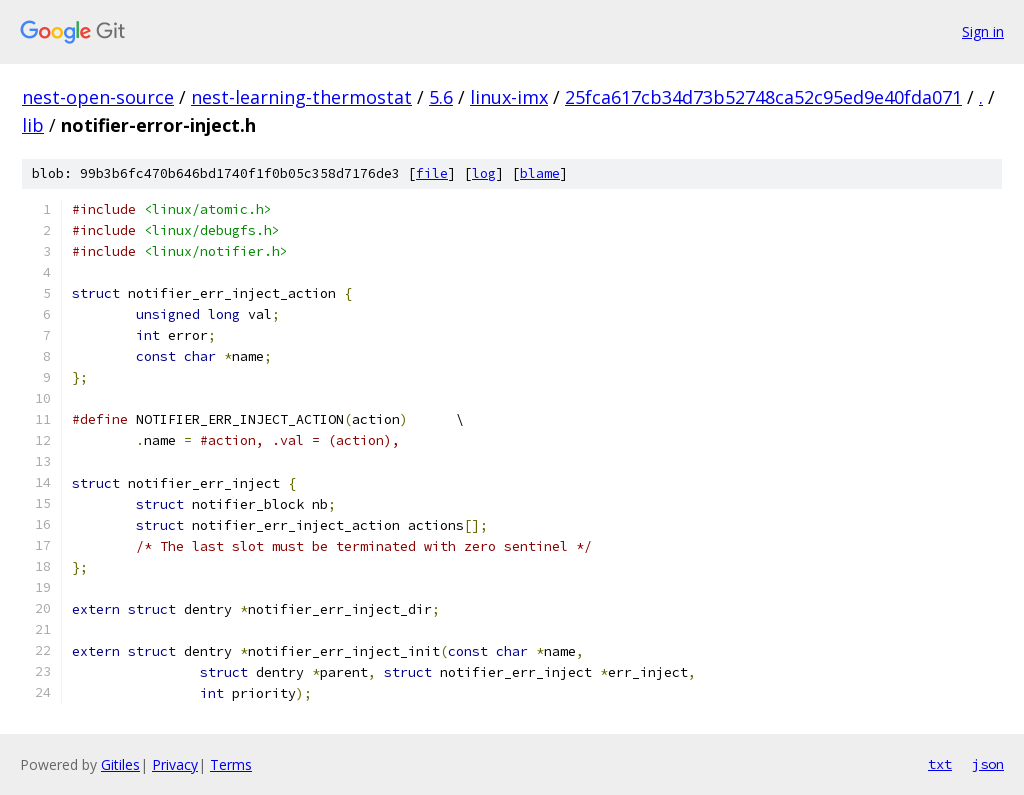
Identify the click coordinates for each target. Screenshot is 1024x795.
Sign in (983, 31)
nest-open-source (98, 97)
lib (33, 125)
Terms (231, 764)
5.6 (441, 97)
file (432, 173)
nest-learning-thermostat (301, 97)
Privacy (175, 764)
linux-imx (509, 97)
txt (940, 764)
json (988, 764)
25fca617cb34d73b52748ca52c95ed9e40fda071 (763, 97)
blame (540, 173)
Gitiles (120, 764)
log (484, 173)
